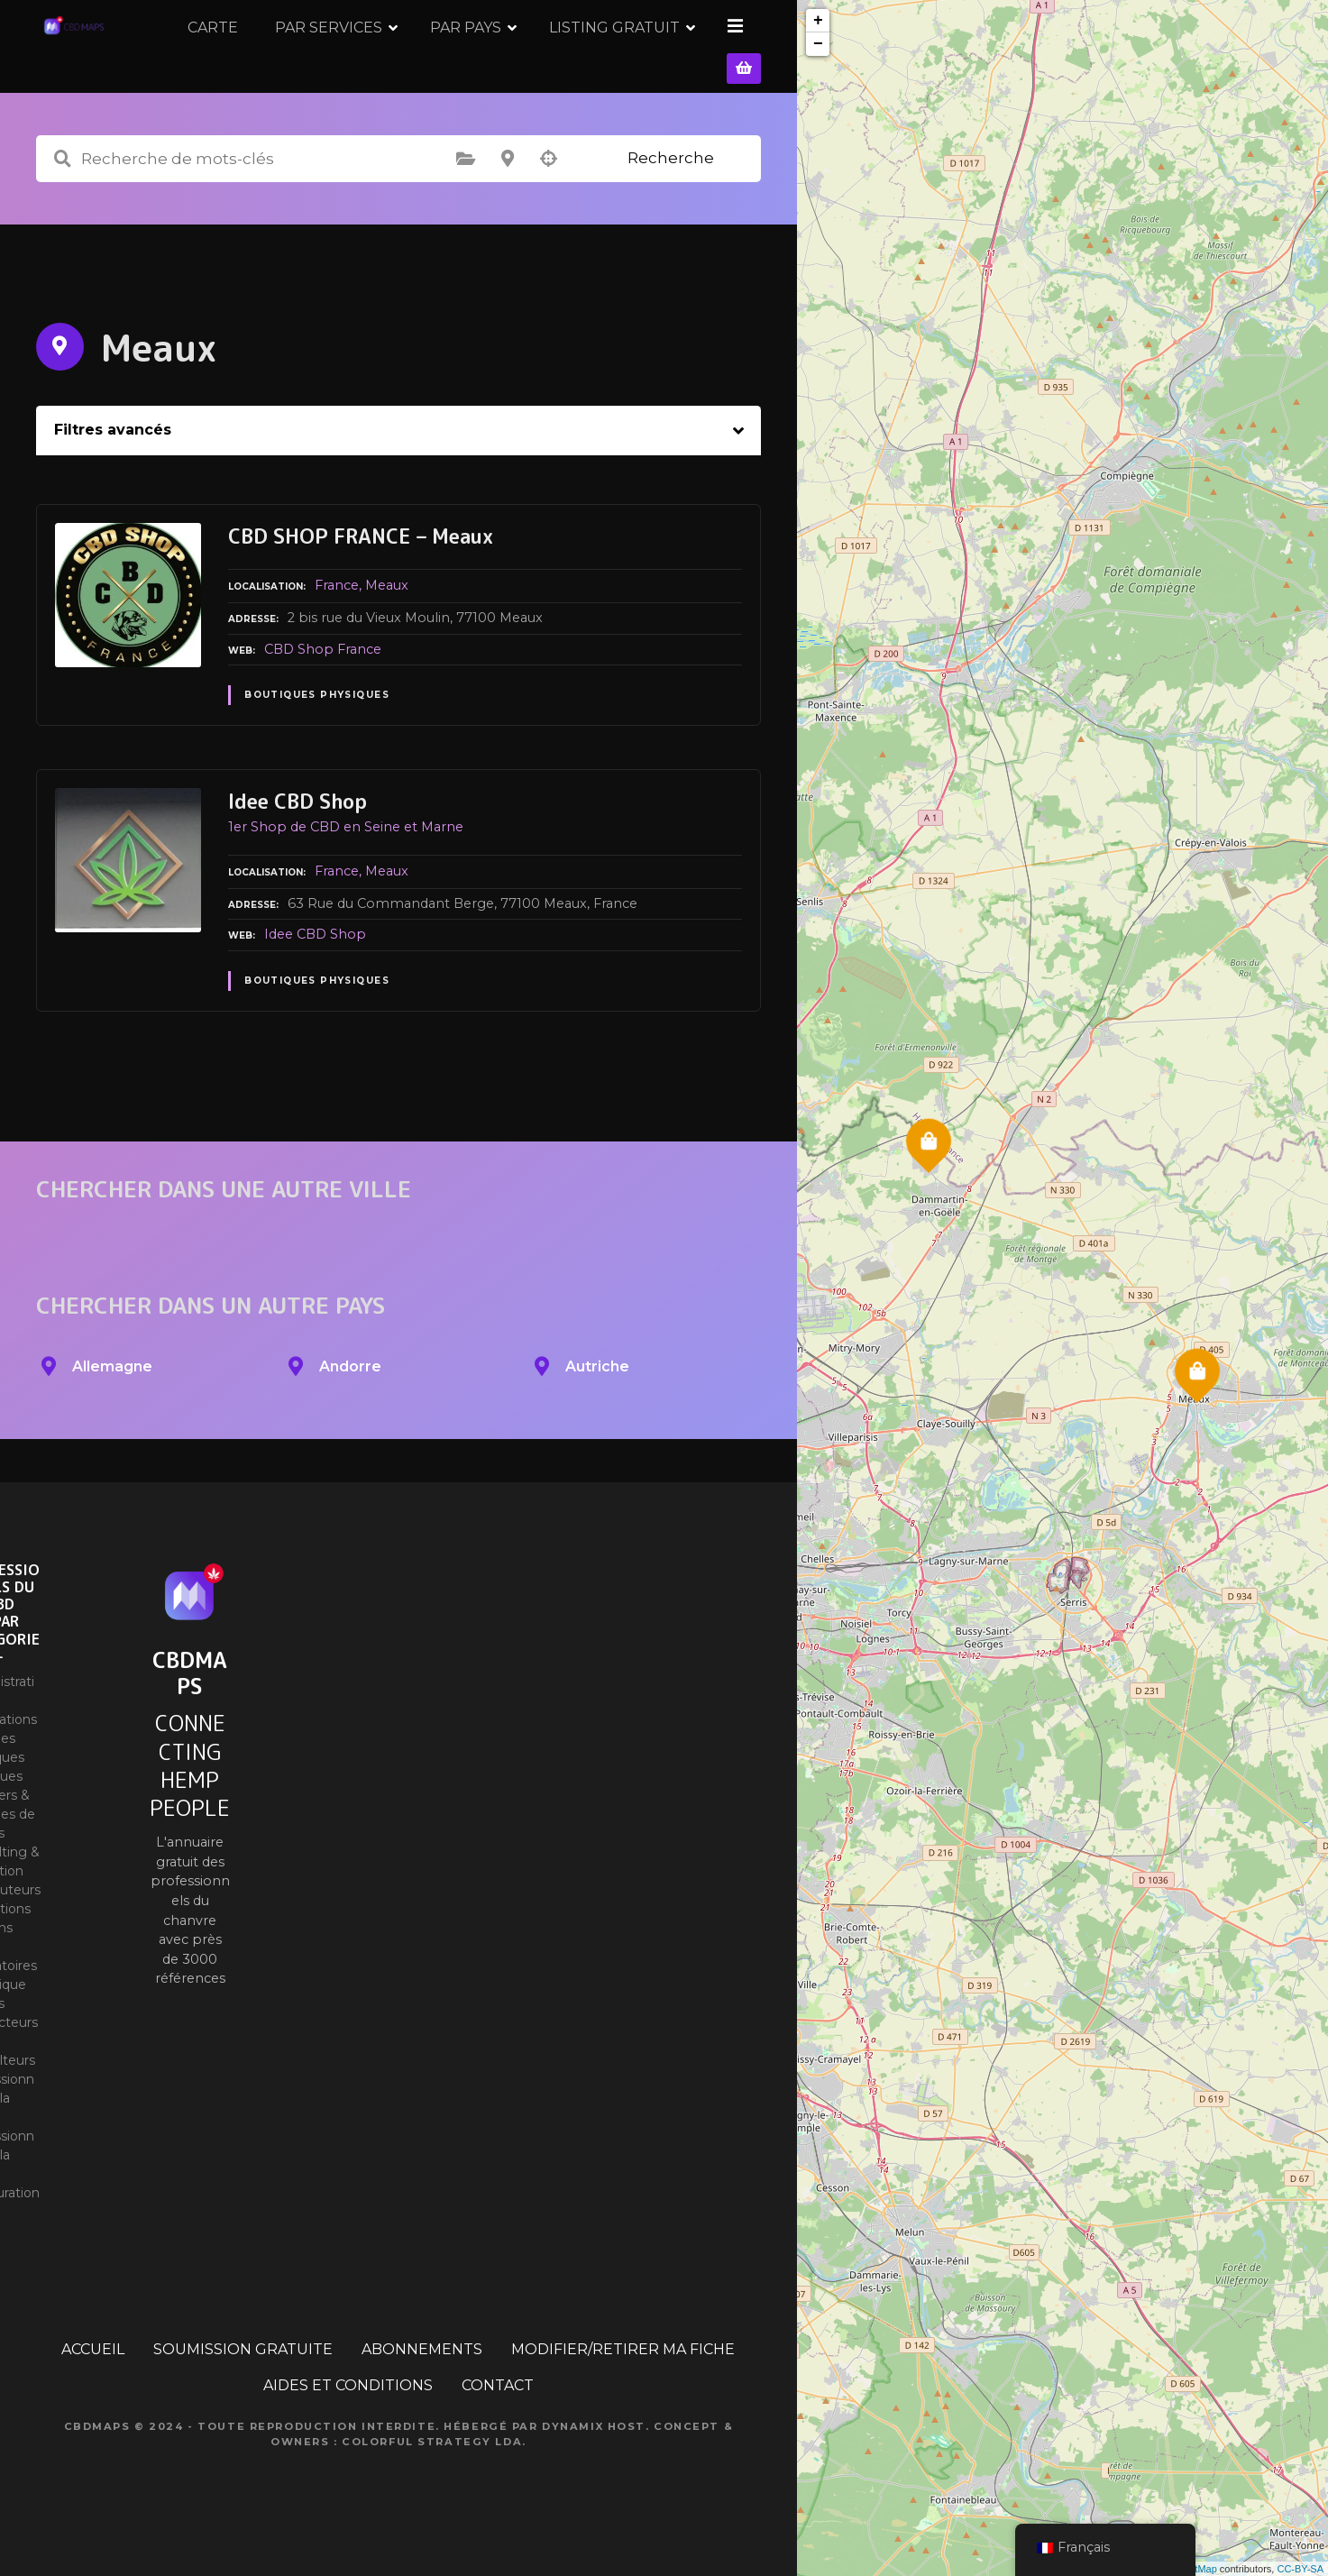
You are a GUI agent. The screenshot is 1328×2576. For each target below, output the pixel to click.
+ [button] (818, 21)
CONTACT (498, 2409)
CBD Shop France (322, 673)
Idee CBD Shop (315, 958)
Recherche (670, 182)
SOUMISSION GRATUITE (243, 2373)
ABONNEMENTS (422, 2373)
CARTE (341, 58)
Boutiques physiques (316, 719)
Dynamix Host (594, 2450)
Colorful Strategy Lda (432, 2465)
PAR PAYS (594, 58)
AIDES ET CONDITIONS (348, 2409)
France (337, 609)
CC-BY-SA (1300, 2568)
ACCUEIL (92, 2373)
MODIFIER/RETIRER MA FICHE (623, 2373)
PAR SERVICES (457, 58)
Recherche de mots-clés (62, 183)
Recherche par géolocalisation (549, 183)
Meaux (386, 609)
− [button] (818, 44)
